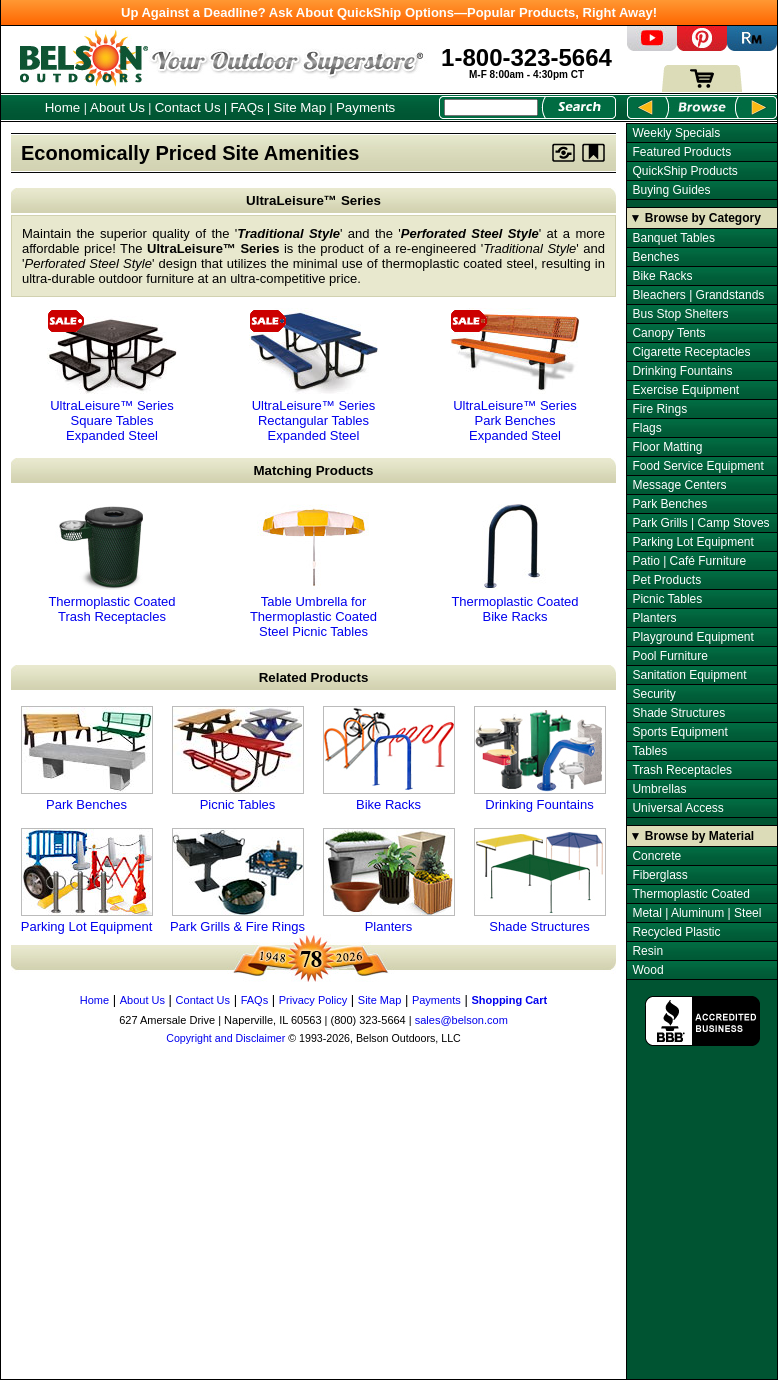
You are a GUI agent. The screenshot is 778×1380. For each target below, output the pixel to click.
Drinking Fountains (540, 759)
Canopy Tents (668, 333)
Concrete (656, 856)
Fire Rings (659, 409)
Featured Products (681, 152)
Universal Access (677, 808)
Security (653, 694)
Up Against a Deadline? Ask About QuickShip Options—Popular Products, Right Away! (389, 12)
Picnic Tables (238, 759)
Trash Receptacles (682, 770)
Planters (389, 881)
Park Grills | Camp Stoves (700, 523)
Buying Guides (671, 190)
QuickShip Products (684, 171)
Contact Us (188, 107)
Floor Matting (667, 447)
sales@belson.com (461, 1020)
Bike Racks (389, 759)
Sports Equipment (679, 732)
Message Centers (679, 485)
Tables (649, 751)
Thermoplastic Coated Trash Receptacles (112, 563)
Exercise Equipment (685, 390)
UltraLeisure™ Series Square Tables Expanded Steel (112, 375)
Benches (655, 257)
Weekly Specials (676, 133)
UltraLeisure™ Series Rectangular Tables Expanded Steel (314, 375)
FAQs (246, 107)
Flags (646, 428)
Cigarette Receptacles (691, 352)
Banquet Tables (673, 238)
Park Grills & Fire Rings (237, 881)
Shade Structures (540, 881)
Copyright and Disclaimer (225, 1038)
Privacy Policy (313, 1000)
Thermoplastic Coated (690, 894)
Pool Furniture (669, 656)
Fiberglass (659, 875)
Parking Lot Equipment (87, 881)
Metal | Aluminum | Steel (696, 913)
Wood (647, 970)
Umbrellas (659, 789)
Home (63, 107)
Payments (365, 107)
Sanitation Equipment (689, 675)
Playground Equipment (692, 637)
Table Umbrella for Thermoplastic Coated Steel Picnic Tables (314, 571)
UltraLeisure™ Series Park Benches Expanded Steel (515, 375)
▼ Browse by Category (695, 218)
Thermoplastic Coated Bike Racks (515, 563)
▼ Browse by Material (692, 836)
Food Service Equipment (697, 466)
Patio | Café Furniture (689, 561)
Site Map (300, 107)
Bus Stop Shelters (680, 314)
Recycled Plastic (676, 932)
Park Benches (87, 759)
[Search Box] (491, 107)
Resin (647, 951)
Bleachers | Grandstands (698, 295)
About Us (117, 107)
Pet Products (666, 580)
